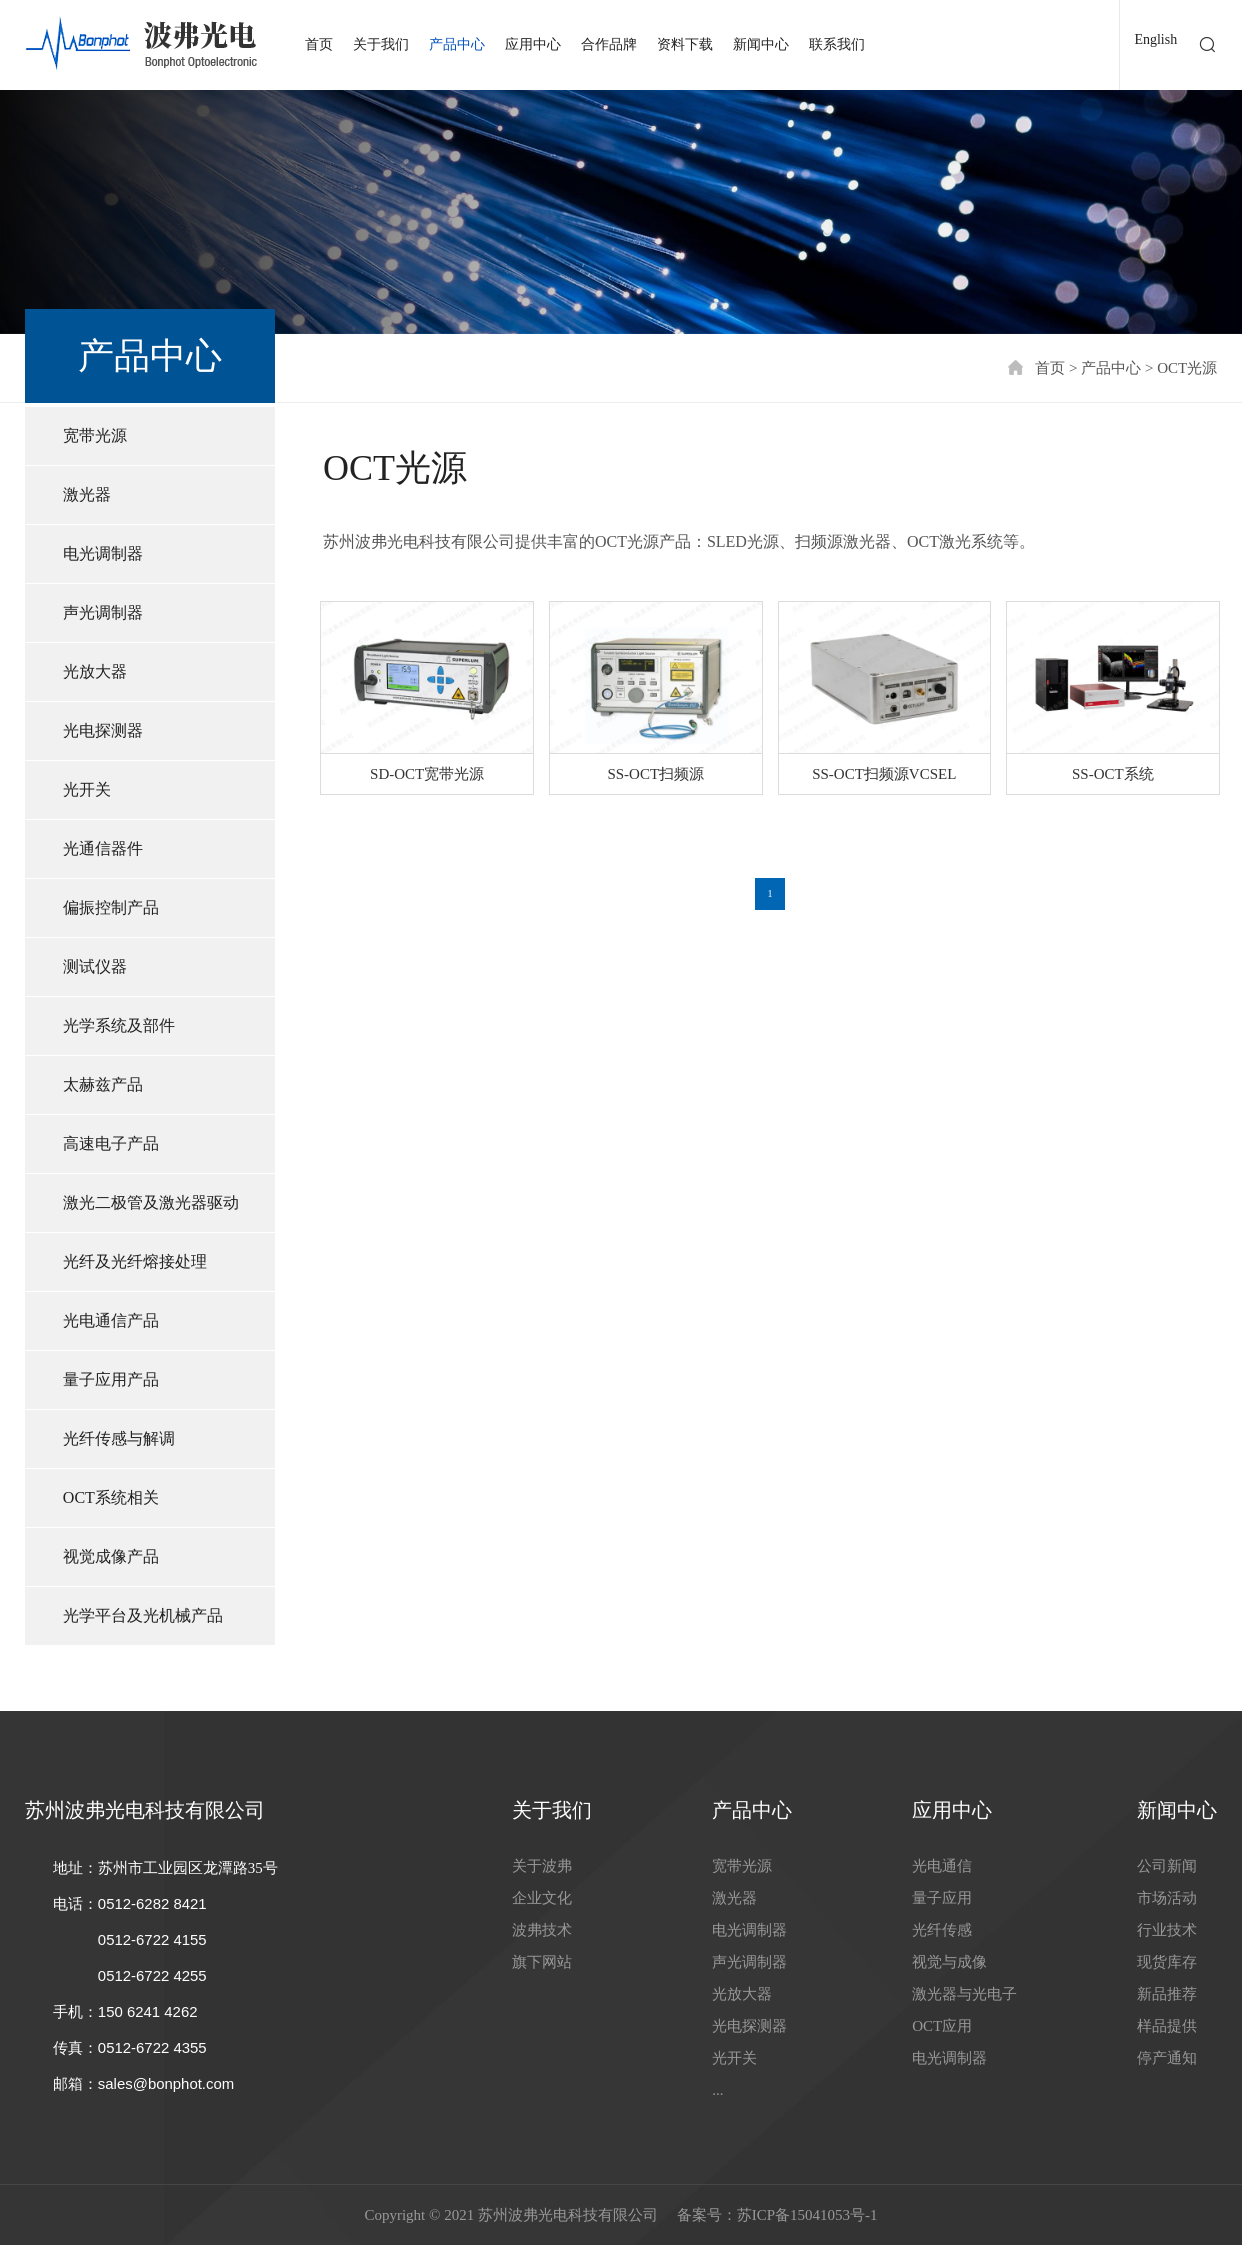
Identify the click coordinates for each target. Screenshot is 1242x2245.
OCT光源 (1187, 368)
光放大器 (95, 671)
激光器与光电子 (964, 1994)
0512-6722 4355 (152, 2047)
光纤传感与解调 (119, 1438)
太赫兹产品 (103, 1084)
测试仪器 (95, 966)
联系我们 (837, 44)
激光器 (87, 494)
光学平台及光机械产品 (143, 1615)
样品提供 (1167, 2026)
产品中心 (457, 44)
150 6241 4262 (148, 2011)
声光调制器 (103, 612)
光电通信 (942, 1866)
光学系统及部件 (119, 1025)
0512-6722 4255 (152, 1975)
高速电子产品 (111, 1143)
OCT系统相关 (111, 1497)
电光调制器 (103, 553)
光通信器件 (103, 848)
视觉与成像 (949, 1962)
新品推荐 (1167, 1994)
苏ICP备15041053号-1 (807, 2215)
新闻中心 (761, 44)
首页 (319, 44)
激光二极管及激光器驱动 (151, 1202)
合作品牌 (609, 44)
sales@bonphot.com (166, 2083)
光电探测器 (103, 730)
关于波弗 (542, 1866)
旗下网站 (542, 1962)
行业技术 (1167, 1930)
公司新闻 (1167, 1866)
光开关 (87, 789)
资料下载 (685, 44)
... (717, 2090)
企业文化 (542, 1898)
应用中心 (533, 44)
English (1155, 39)
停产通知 (1167, 2058)
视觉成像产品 (111, 1556)
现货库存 (1167, 1962)
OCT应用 (942, 2026)
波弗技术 (542, 1930)
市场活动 (1167, 1898)
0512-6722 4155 (152, 1939)
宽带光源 (95, 435)
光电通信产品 (111, 1320)
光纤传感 (942, 1930)
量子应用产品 (111, 1379)
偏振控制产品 (111, 907)
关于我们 (381, 44)
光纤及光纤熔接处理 (135, 1261)
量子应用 (942, 1898)
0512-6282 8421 (152, 1903)
